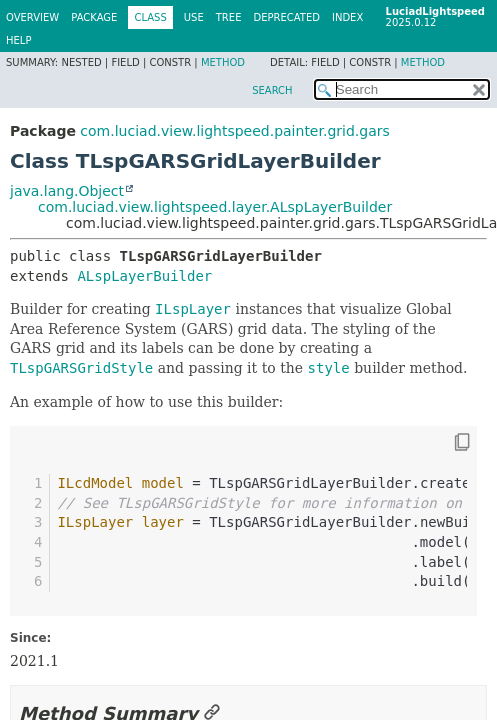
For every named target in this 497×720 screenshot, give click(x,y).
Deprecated (286, 17)
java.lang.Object (67, 191)
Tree (229, 17)
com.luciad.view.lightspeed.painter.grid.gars (234, 131)
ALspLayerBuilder (144, 276)
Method (223, 62)
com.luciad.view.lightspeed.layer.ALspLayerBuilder (215, 207)
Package (94, 17)
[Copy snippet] (444, 442)
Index (347, 17)
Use (194, 17)
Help (18, 40)
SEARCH (272, 90)
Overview (32, 17)
